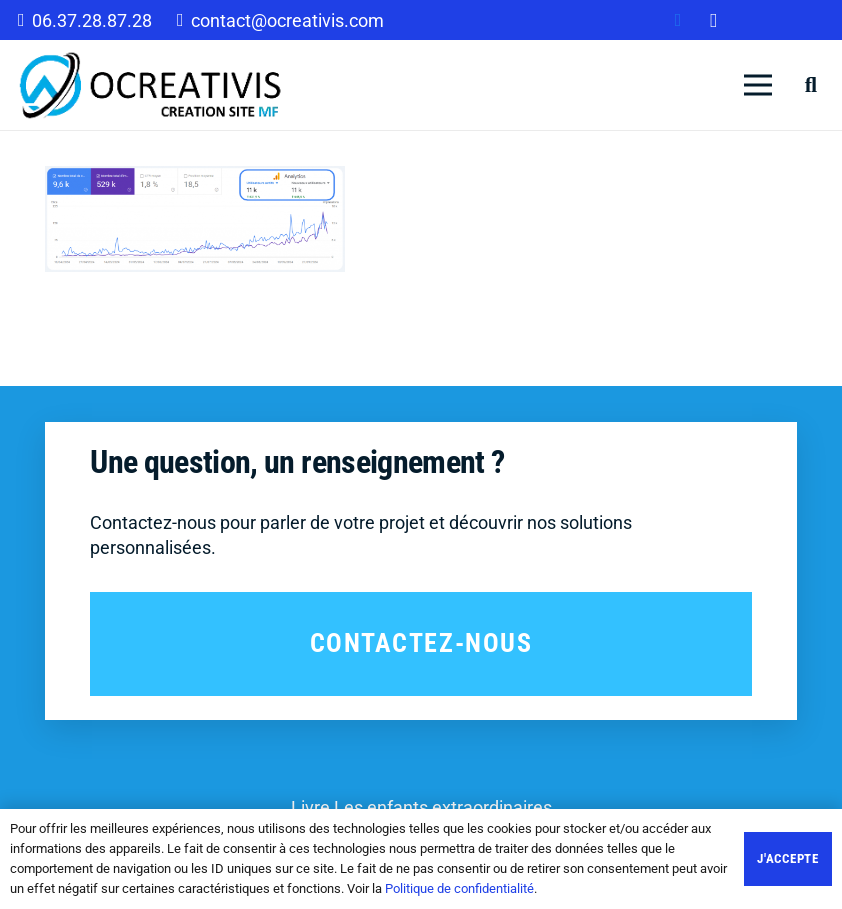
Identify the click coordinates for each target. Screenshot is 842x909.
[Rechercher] (811, 85)
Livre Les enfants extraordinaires (421, 807)
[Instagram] (714, 20)
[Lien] (151, 85)
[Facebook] (678, 20)
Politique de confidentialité (459, 888)
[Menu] (758, 85)
